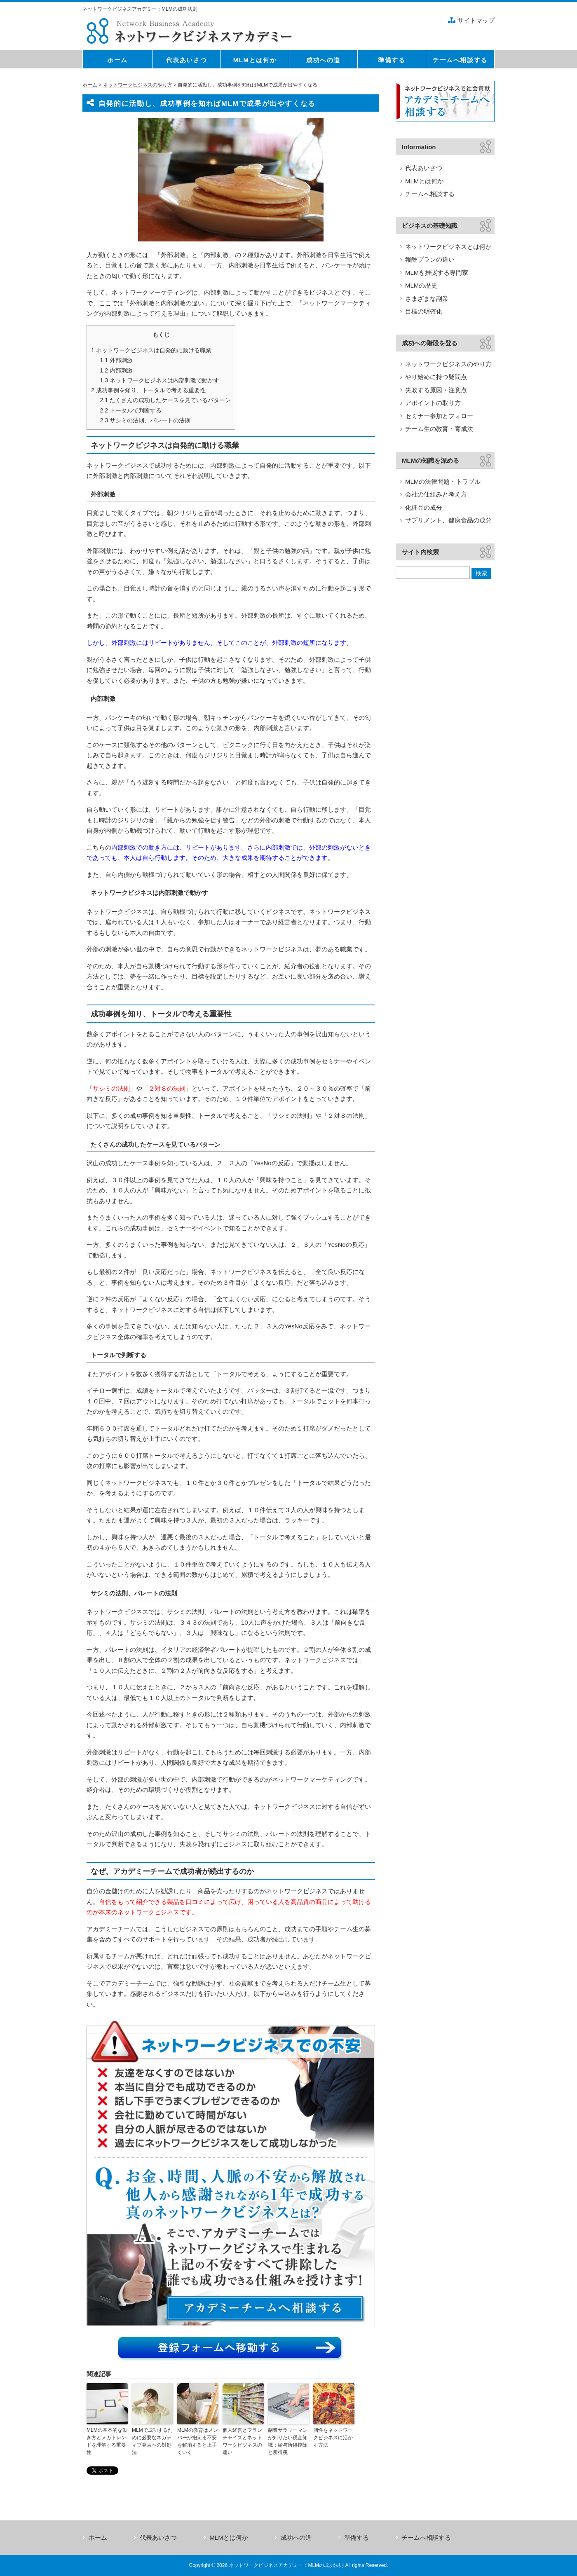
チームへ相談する (430, 193)
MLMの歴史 (421, 285)
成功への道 (296, 2537)
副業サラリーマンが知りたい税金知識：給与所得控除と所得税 (287, 2441)
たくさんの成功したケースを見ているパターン (165, 400)
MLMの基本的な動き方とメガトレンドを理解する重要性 (107, 2441)
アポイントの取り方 (433, 402)
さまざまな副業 (426, 298)
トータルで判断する (131, 410)
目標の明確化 (423, 311)
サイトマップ (476, 20)
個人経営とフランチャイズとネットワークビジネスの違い (242, 2441)
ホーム (89, 85)
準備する (356, 2537)
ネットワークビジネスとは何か (448, 246)
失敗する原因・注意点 (436, 389)
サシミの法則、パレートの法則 (145, 420)
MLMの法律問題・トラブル (443, 481)
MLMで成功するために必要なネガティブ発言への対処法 (152, 2441)
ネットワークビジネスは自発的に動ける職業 (151, 350)
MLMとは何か (424, 181)
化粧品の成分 (423, 507)
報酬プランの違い (430, 259)
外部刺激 (116, 360)
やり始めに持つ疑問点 (436, 376)
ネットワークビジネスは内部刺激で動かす (159, 380)
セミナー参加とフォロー (439, 415)
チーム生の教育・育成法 (439, 428)
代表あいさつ (423, 167)
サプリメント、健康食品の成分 (448, 520)
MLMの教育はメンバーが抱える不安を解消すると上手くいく (197, 2441)
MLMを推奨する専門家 (436, 272)
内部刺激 (116, 370)
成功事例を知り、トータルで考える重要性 (148, 390)
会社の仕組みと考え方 (436, 494)
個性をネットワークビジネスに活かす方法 (333, 2437)
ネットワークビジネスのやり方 (137, 85)
